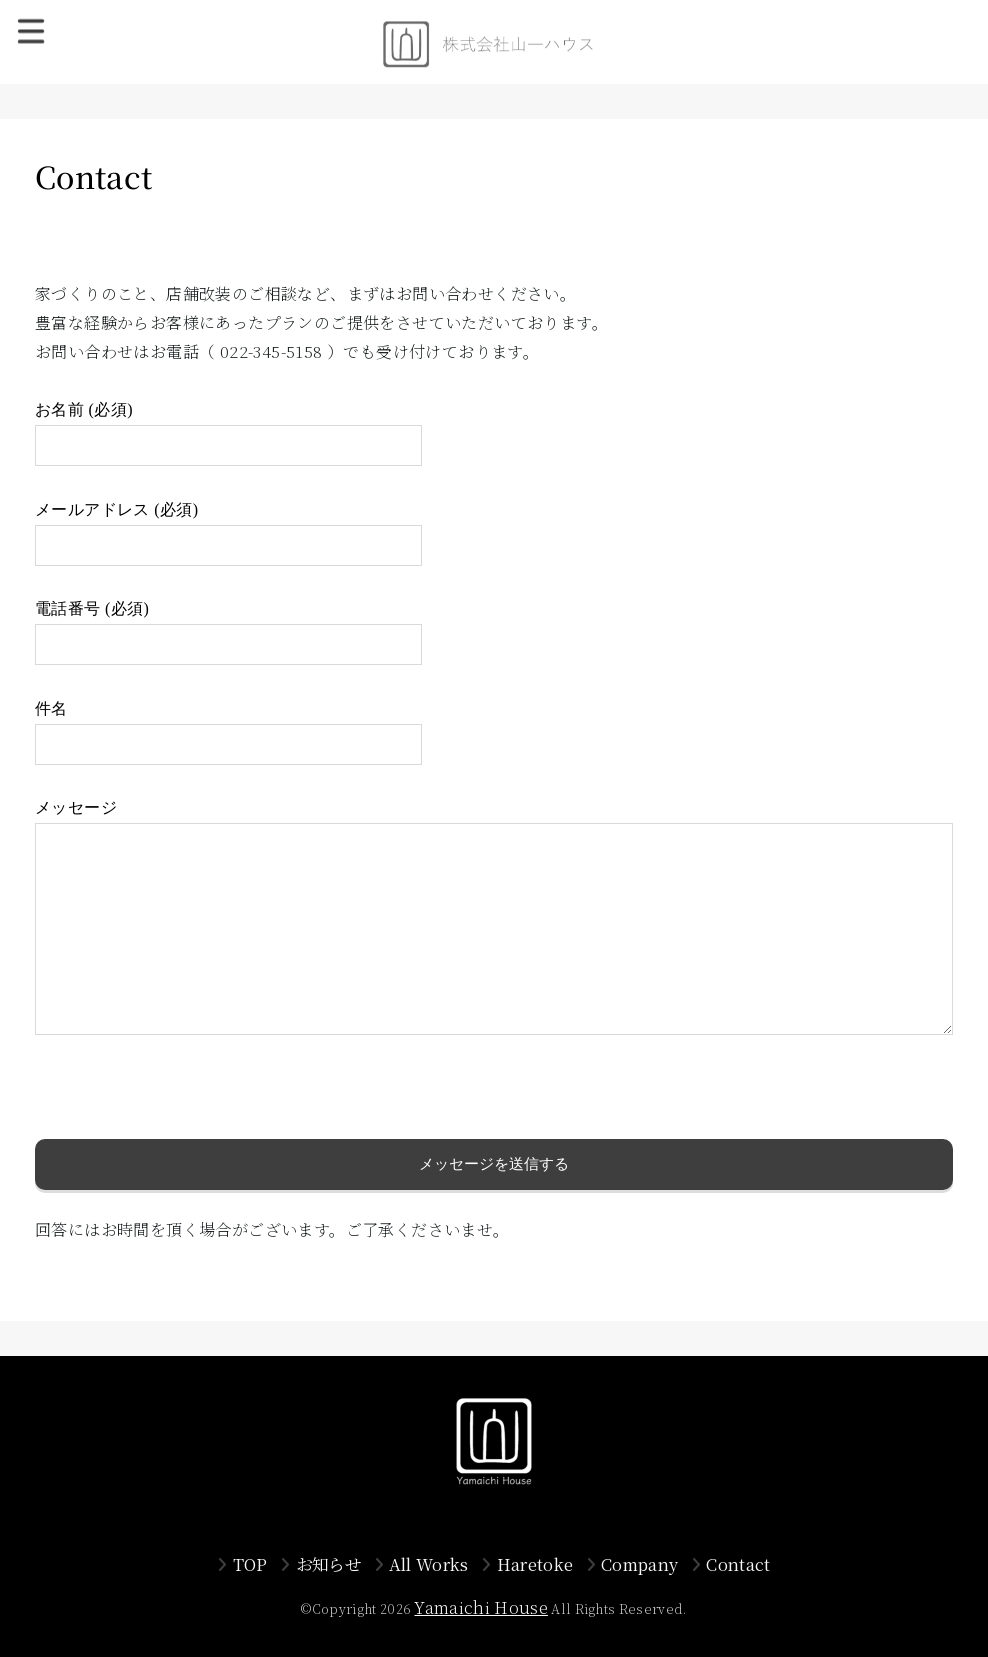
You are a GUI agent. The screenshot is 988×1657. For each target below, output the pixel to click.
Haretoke (535, 1564)
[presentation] (187, 1100)
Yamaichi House (480, 1607)
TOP (250, 1564)
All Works (429, 1564)
